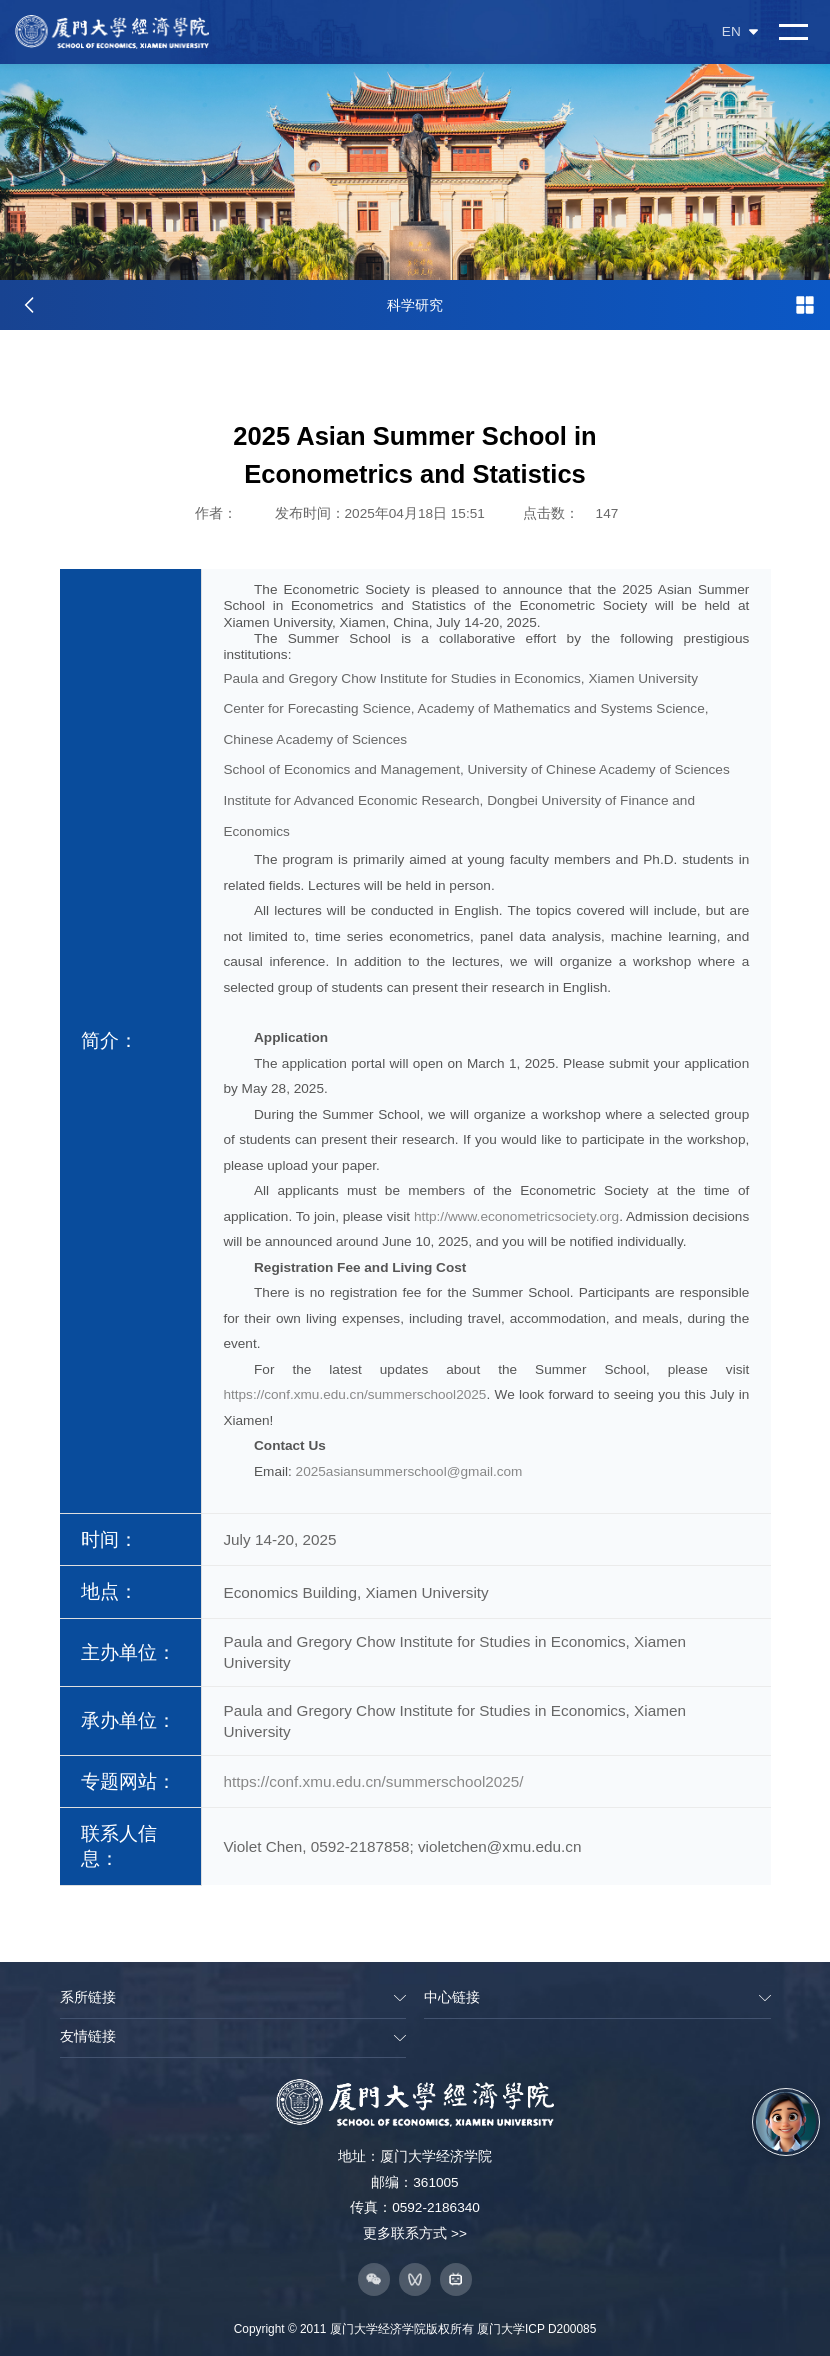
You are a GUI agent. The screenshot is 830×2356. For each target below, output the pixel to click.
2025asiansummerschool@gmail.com (409, 1471)
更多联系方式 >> (415, 2233)
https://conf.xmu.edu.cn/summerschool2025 (354, 1394)
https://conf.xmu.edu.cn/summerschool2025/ (373, 1781)
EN (740, 32)
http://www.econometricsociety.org (516, 1216)
